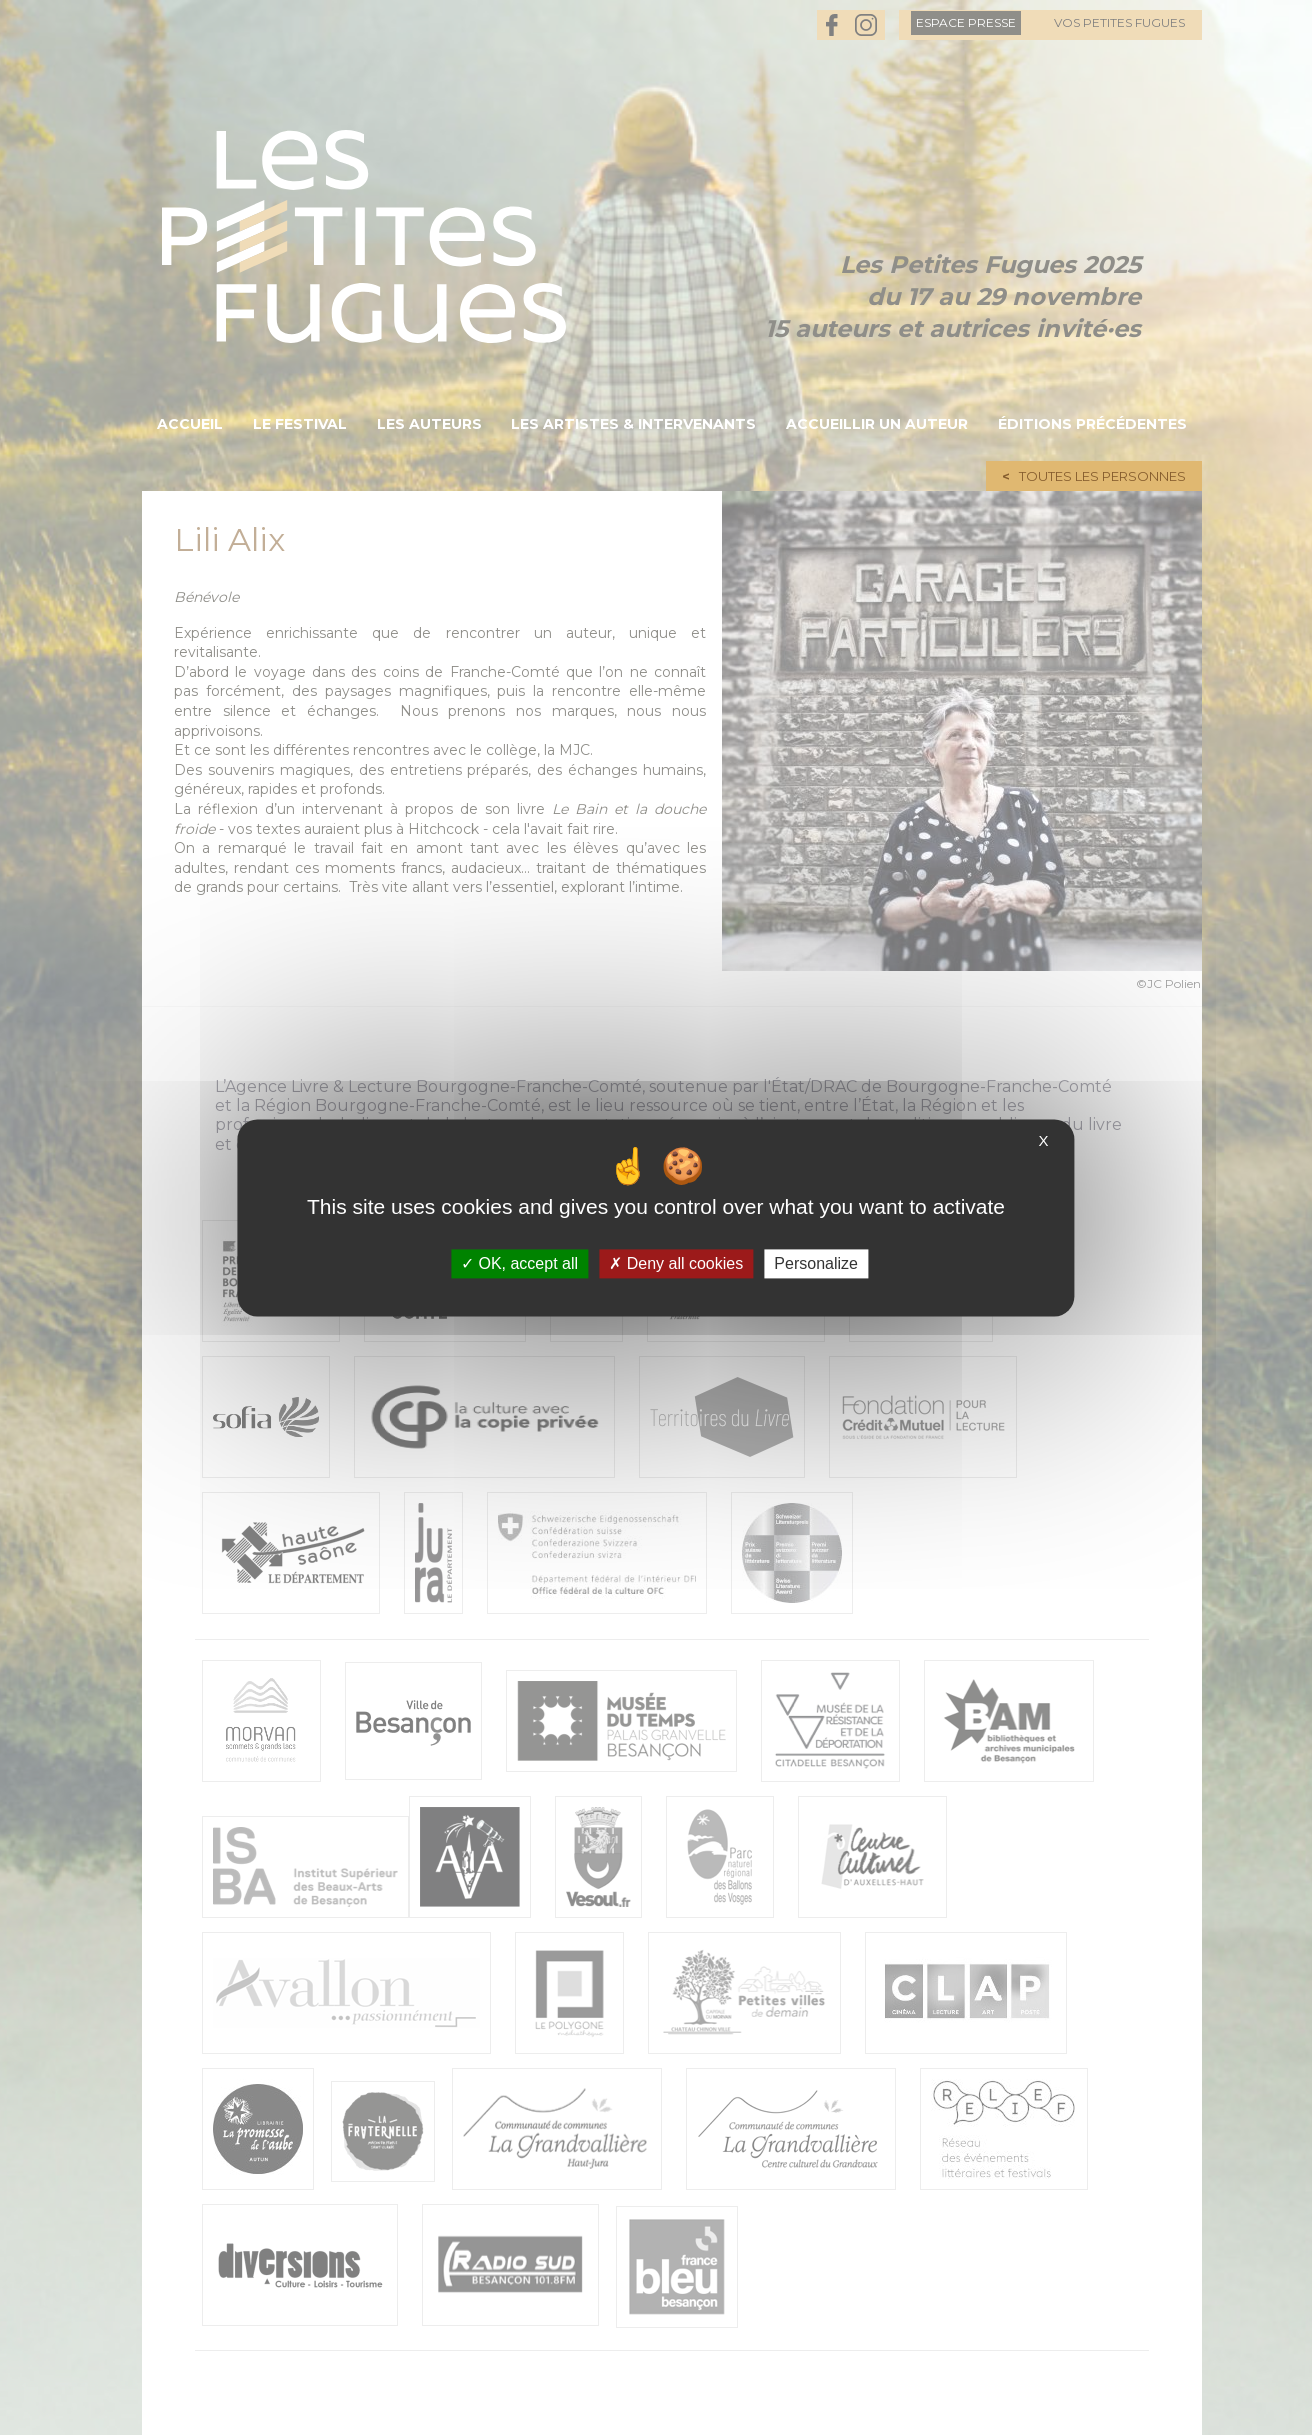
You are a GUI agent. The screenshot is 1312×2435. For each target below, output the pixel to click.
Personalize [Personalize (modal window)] (816, 1263)
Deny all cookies (676, 1263)
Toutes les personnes (1102, 476)
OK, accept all (519, 1263)
